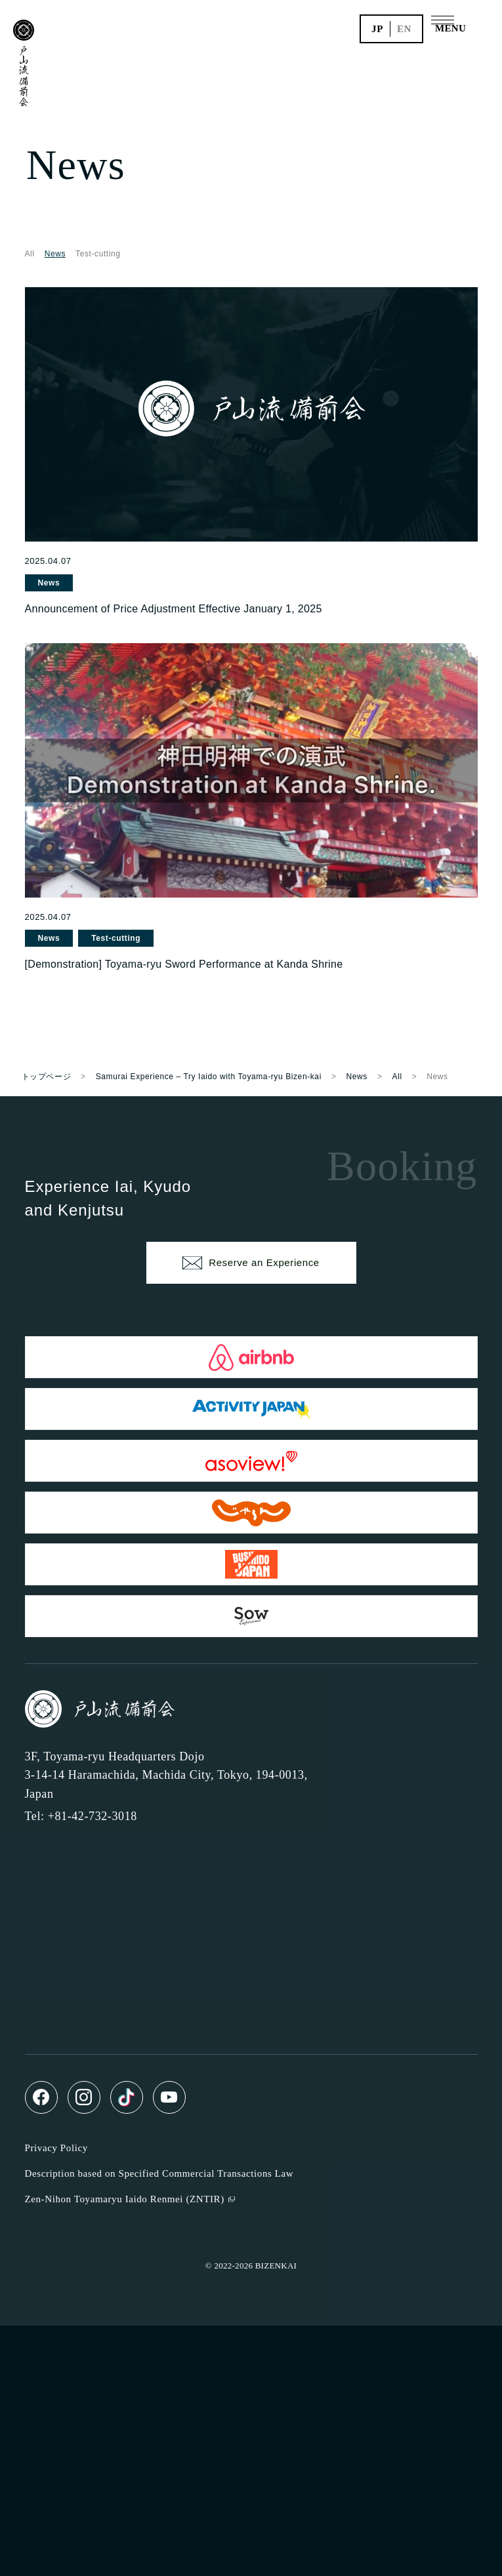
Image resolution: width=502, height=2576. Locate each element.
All (30, 254)
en (404, 29)
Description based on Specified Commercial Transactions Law (159, 2173)
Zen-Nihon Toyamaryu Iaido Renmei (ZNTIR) (124, 2199)
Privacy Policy (56, 2148)
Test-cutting (98, 254)
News (49, 582)
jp (377, 29)
